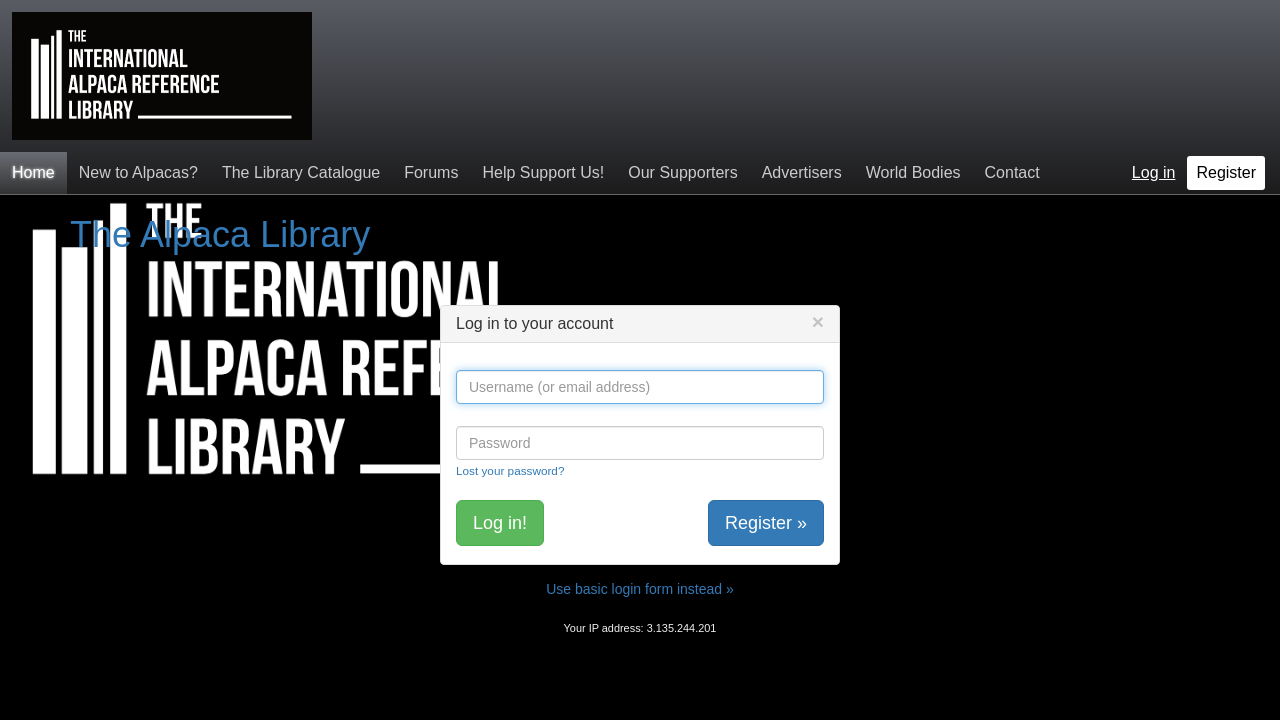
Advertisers (802, 172)
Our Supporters (682, 172)
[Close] (818, 321)
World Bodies (913, 172)
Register (1226, 172)
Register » (766, 523)
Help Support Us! (543, 172)
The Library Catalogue (301, 172)
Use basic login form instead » (640, 589)
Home (33, 172)
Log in (1154, 172)
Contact (1012, 172)
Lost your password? (510, 470)
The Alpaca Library (220, 234)
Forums (431, 172)
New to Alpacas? (138, 172)
